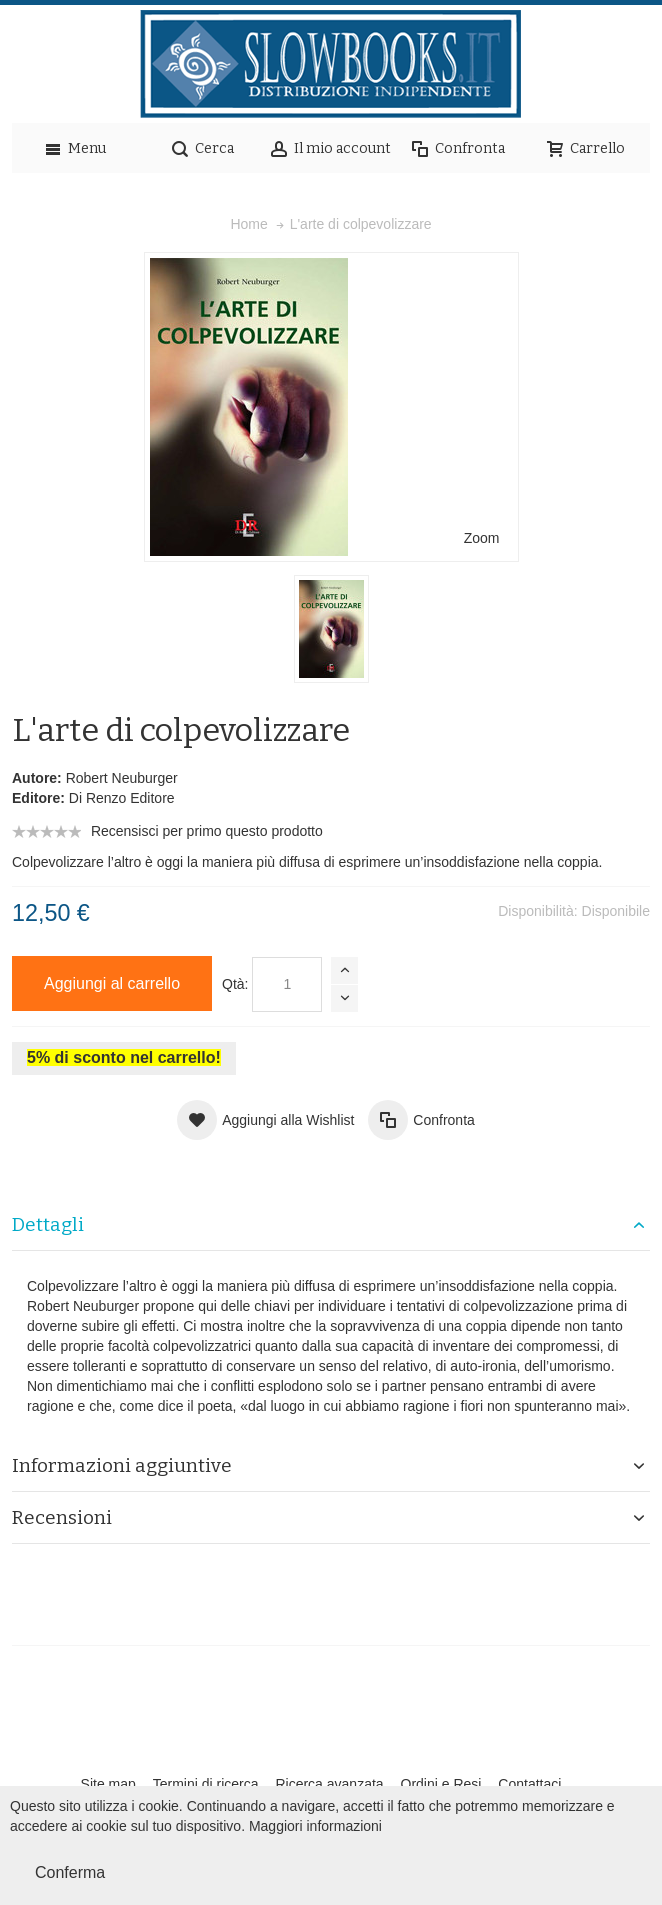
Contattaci (529, 1784)
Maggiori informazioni (315, 1826)
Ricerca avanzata (329, 1784)
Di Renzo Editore (122, 798)
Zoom (482, 538)
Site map (108, 1784)
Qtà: (235, 984)
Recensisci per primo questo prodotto (207, 831)
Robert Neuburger (122, 778)
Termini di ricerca (206, 1784)
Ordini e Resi (441, 1784)
